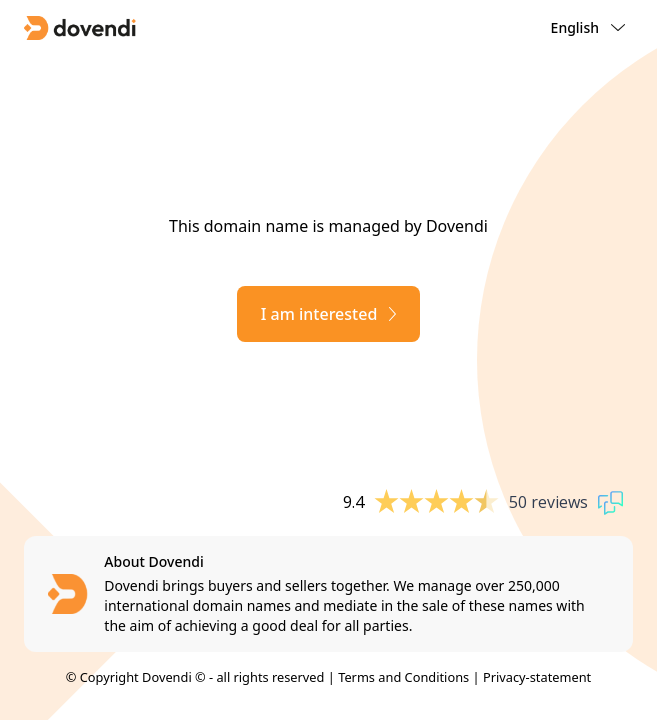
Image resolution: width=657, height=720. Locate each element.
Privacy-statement (537, 677)
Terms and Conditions (403, 677)
